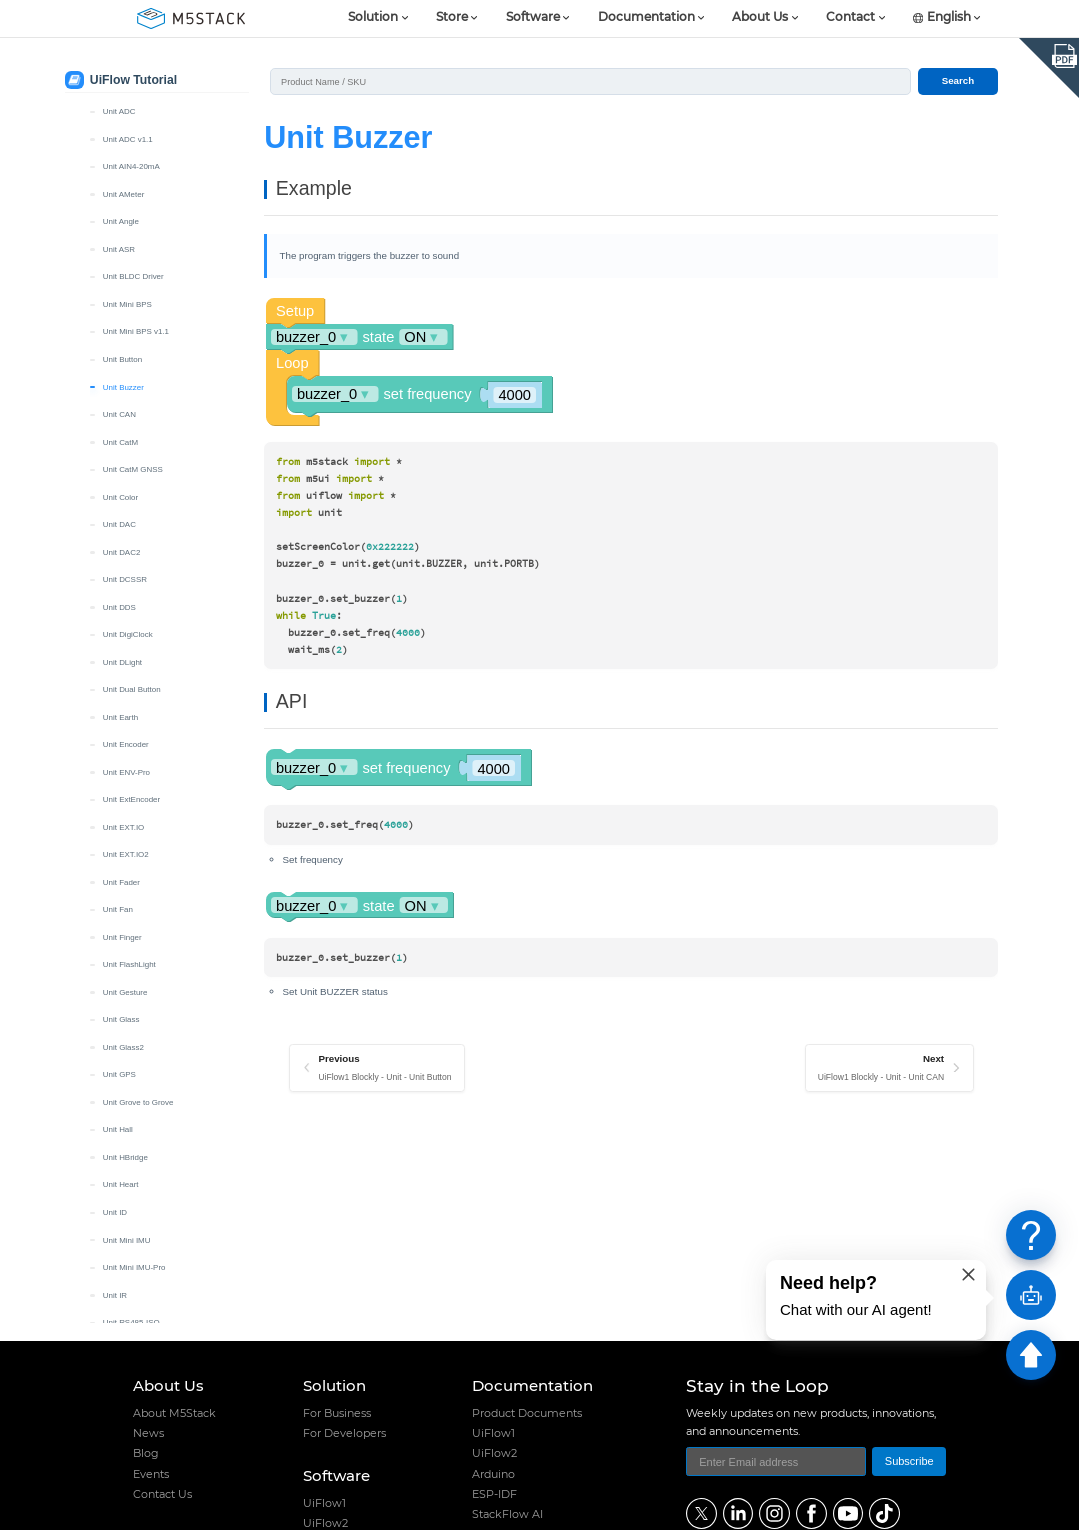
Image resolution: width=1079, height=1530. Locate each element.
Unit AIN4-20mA (131, 166)
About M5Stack (174, 1413)
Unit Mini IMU (127, 1240)
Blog (146, 1453)
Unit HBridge (125, 1157)
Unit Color (120, 497)
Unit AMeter (123, 194)
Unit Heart (121, 1184)
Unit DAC (119, 524)
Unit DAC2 (122, 552)
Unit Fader (121, 882)
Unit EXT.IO (123, 827)
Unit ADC (119, 111)
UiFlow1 (324, 1503)
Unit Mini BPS (127, 304)
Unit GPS (119, 1074)
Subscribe (909, 1461)
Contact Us (162, 1494)
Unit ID (115, 1212)
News (148, 1433)
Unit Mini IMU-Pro (134, 1267)
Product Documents (527, 1413)
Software (533, 18)
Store (452, 18)
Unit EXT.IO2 (126, 854)
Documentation (646, 18)
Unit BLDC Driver (133, 276)
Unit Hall (118, 1129)
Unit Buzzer (123, 387)
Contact (850, 18)
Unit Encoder (126, 744)
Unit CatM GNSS (133, 469)
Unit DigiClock (128, 634)
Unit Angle (121, 221)
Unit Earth (120, 717)
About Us (760, 18)
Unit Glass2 (123, 1047)
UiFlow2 (494, 1453)
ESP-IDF (494, 1494)
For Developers (344, 1433)
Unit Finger (122, 937)
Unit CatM (120, 442)
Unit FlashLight (129, 964)
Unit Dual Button (132, 689)
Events (151, 1474)
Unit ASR (119, 249)
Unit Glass (121, 1019)
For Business (337, 1413)
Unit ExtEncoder (131, 799)
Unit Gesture (125, 992)
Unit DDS (119, 607)
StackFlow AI (507, 1514)
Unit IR (115, 1295)
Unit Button (122, 359)
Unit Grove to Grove (138, 1102)
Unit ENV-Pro (126, 772)
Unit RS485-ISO (131, 1322)
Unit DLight (122, 662)
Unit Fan (118, 909)
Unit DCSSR (125, 579)
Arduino (493, 1474)
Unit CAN (119, 414)
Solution (373, 18)
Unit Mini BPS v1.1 (136, 331)
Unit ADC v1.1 (128, 139)
